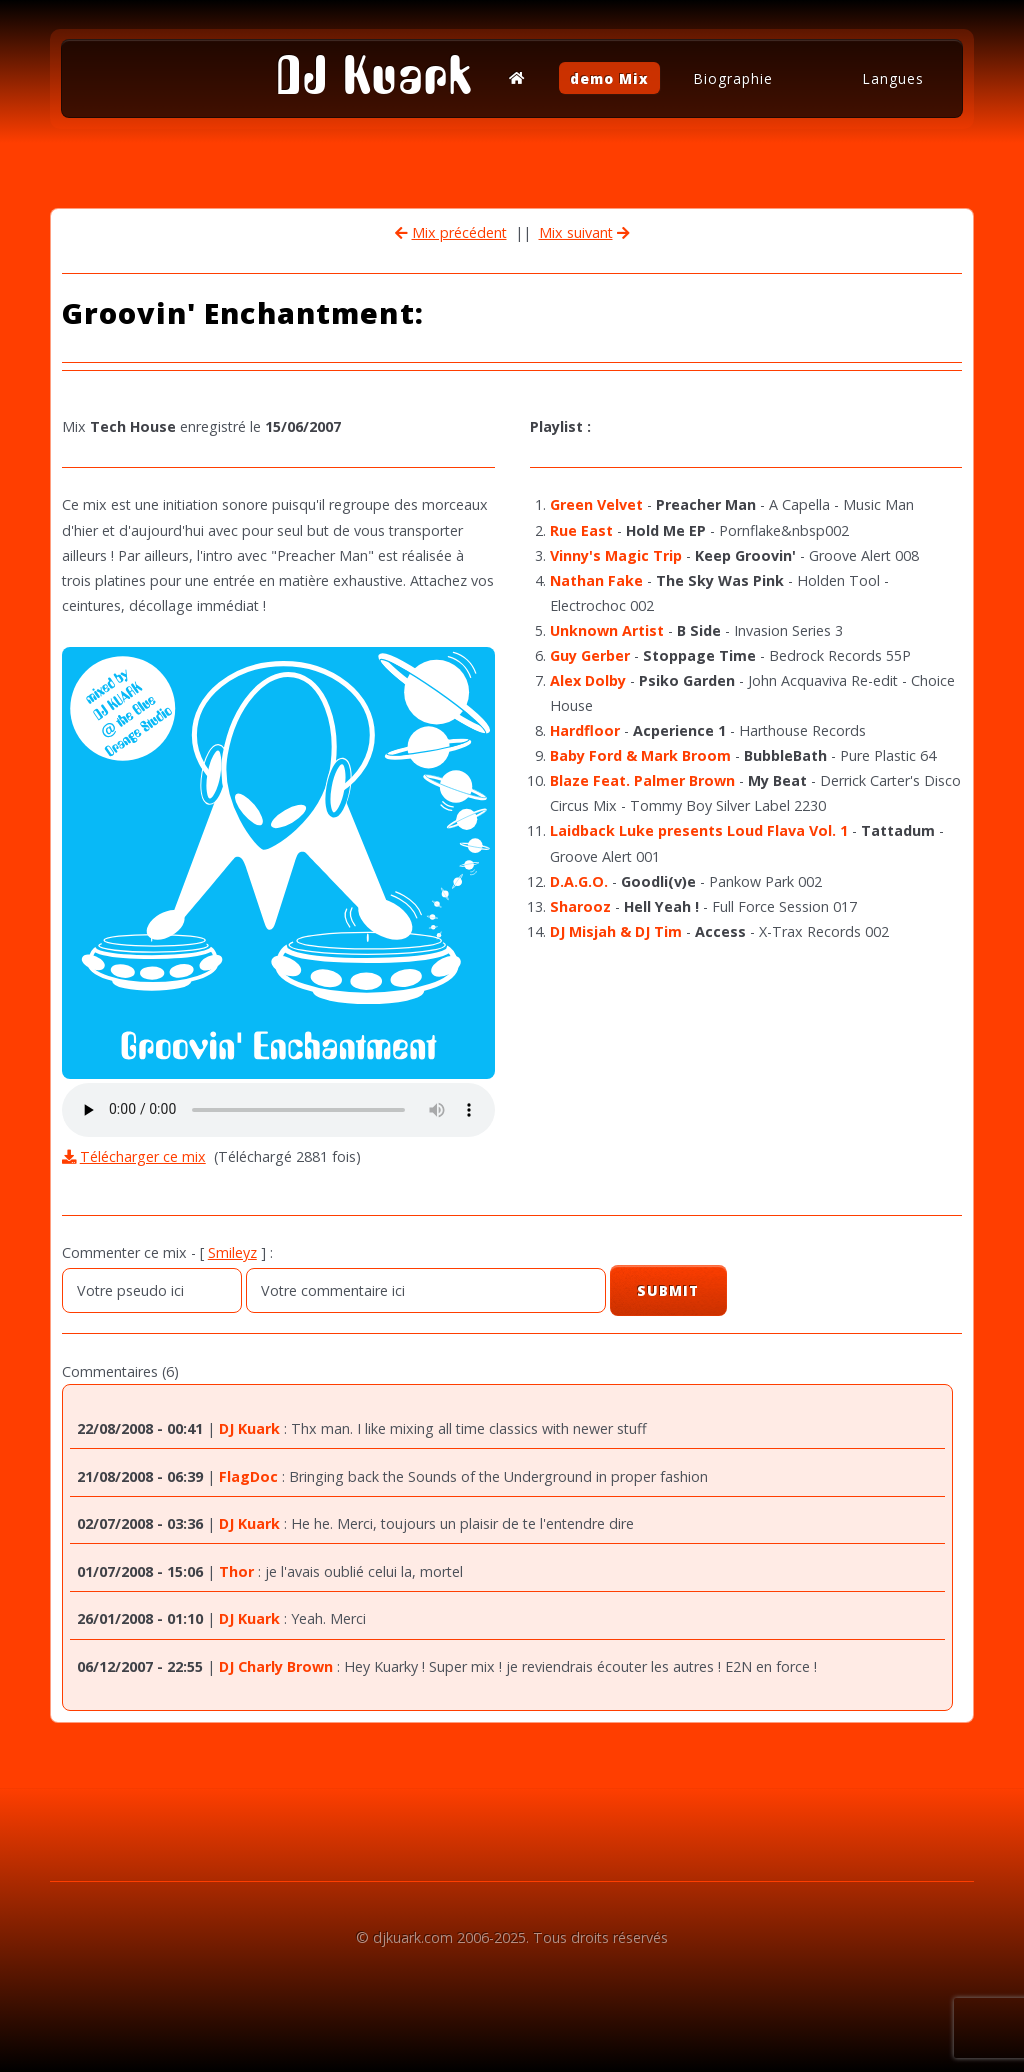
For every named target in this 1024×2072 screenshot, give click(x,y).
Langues (893, 77)
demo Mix (609, 77)
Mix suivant (576, 232)
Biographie (733, 77)
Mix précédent (459, 232)
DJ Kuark (374, 75)
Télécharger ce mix (143, 1156)
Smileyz (232, 1252)
